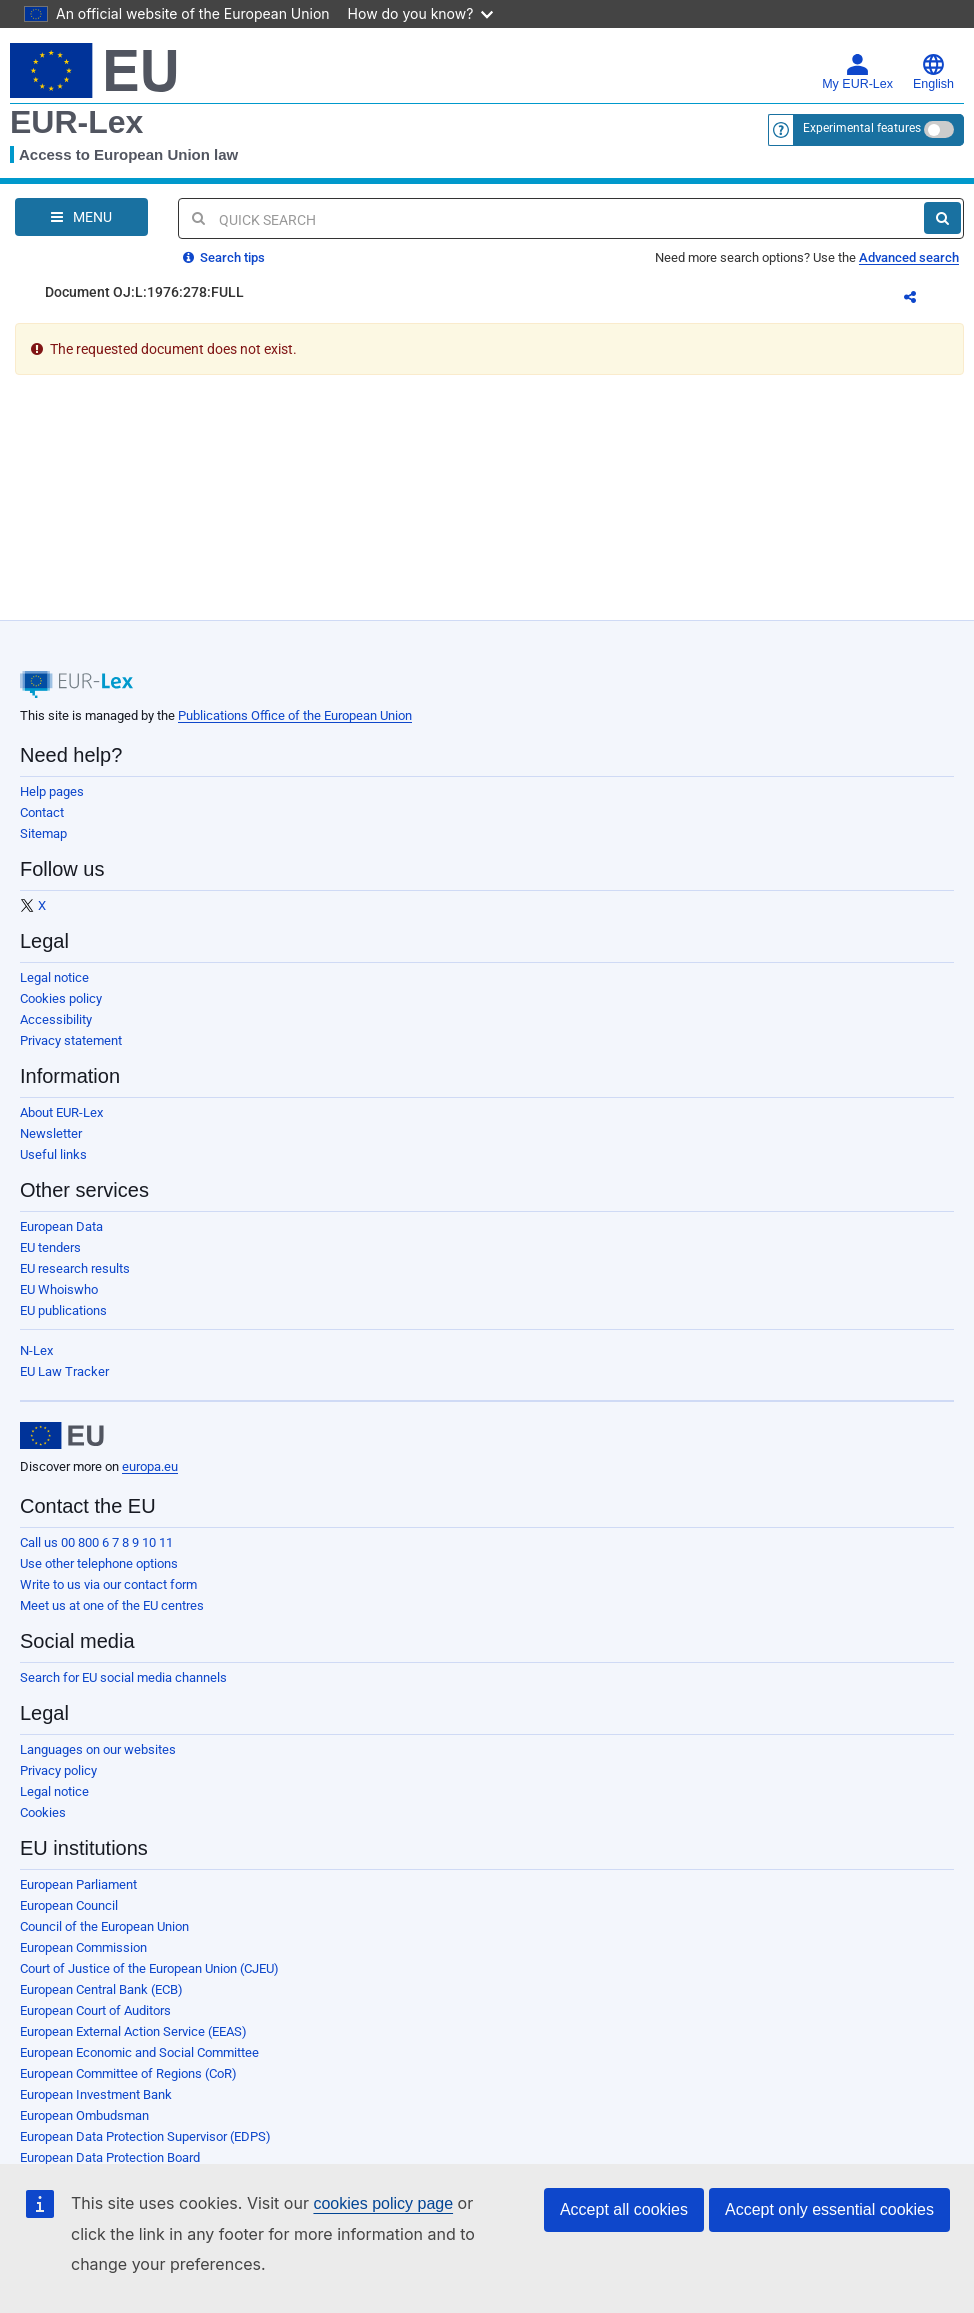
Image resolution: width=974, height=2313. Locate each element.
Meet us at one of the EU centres (112, 1605)
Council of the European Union (104, 1926)
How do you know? (421, 13)
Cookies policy (61, 998)
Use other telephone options (99, 1563)
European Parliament (78, 1884)
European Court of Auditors (95, 2010)
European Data (61, 1226)
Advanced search (909, 257)
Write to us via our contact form (108, 1584)
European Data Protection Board (110, 2157)
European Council (69, 1905)
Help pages (52, 791)
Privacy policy (58, 1770)
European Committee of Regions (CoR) (128, 2073)
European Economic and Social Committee (139, 2052)
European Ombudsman (84, 2115)
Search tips (224, 257)
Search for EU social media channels (123, 1677)
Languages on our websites (98, 1749)
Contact (42, 812)
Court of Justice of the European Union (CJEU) (149, 1968)
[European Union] (62, 1436)
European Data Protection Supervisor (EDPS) (145, 2136)
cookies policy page (383, 2203)
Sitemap (43, 833)
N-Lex (36, 1350)
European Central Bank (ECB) (101, 1989)
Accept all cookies (624, 2209)
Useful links (53, 1154)
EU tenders (50, 1247)
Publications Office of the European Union (295, 715)
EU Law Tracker (64, 1371)
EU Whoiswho (59, 1289)
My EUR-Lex (857, 72)
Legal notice (54, 977)
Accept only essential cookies (829, 2209)
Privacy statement (71, 1040)
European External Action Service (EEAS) (133, 2031)
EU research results (75, 1268)
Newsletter (51, 1133)
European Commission (83, 1947)
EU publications (63, 1310)
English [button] (933, 72)
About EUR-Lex (61, 1112)
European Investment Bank (96, 2094)
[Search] (942, 218)
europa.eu (150, 1466)
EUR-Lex (76, 122)
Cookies (43, 1812)
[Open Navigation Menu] (81, 217)
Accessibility (56, 1019)
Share (922, 300)
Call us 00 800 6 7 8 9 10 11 (96, 1542)
